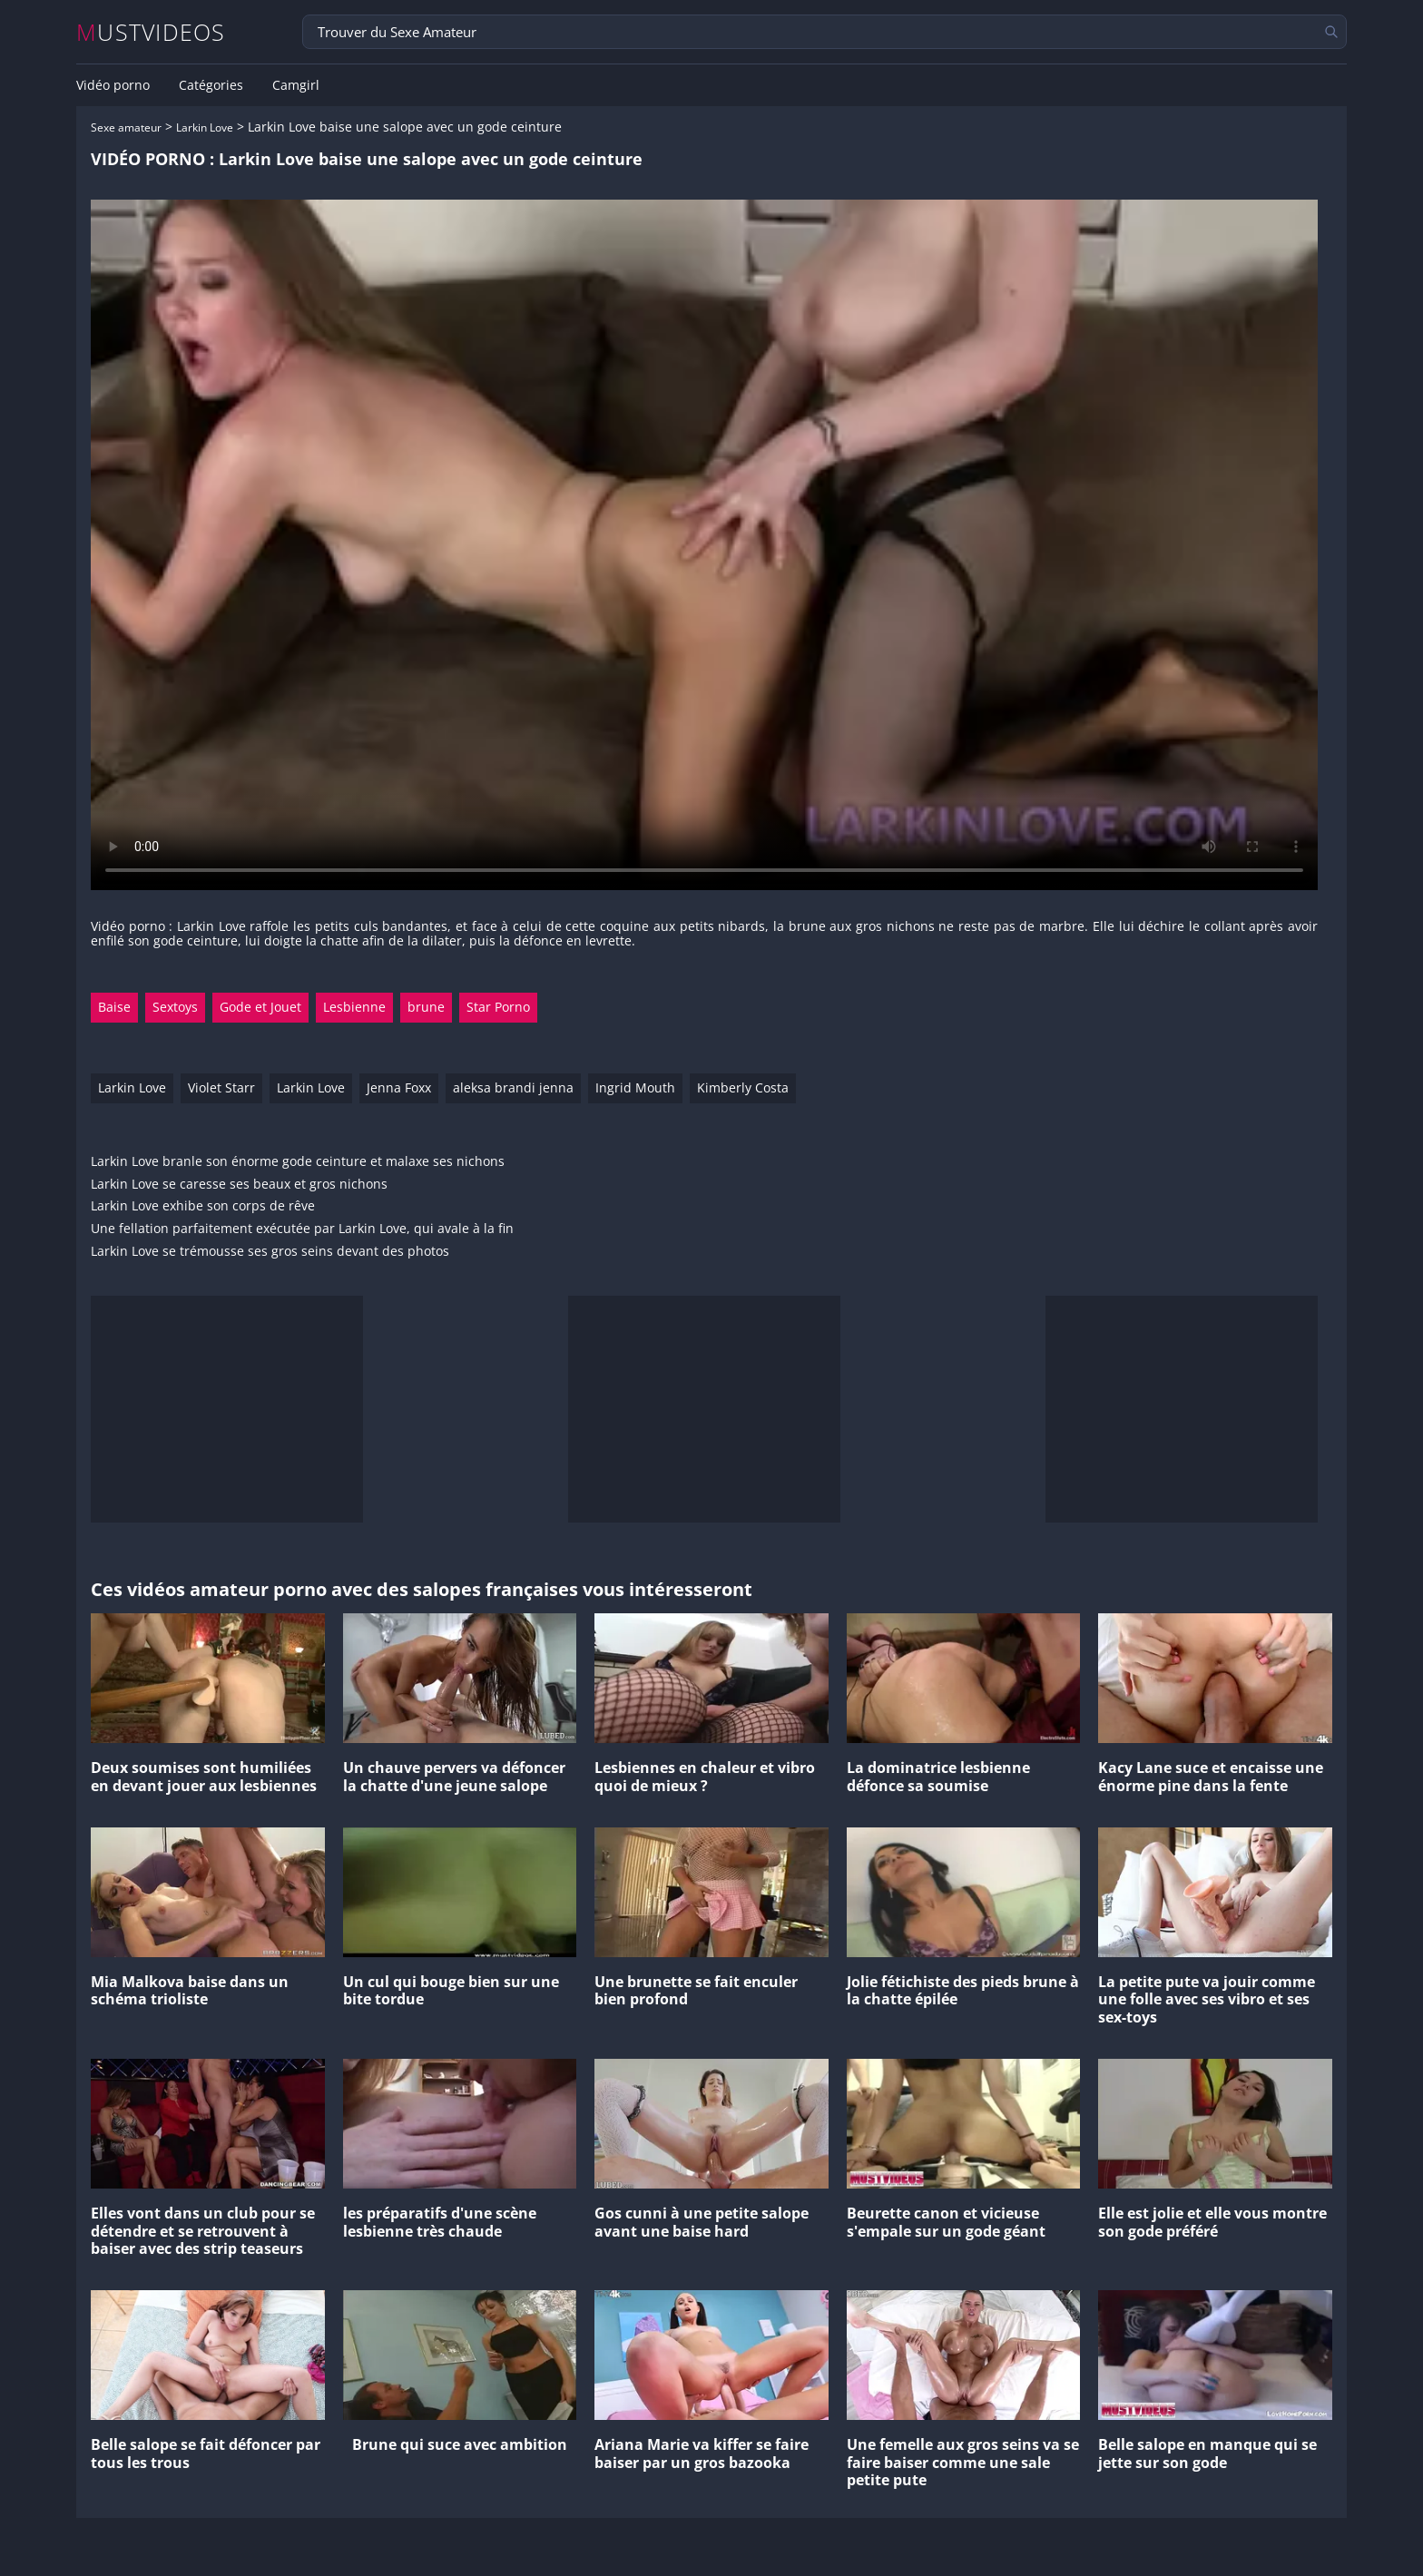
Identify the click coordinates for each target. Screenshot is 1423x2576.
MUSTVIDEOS (151, 32)
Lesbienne (354, 1006)
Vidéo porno (113, 85)
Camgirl (295, 85)
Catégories (211, 85)
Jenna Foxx (399, 1087)
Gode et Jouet (260, 1006)
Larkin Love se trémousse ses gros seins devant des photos (270, 1251)
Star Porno (498, 1006)
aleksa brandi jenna (513, 1087)
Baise (114, 1006)
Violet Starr (221, 1087)
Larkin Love (204, 127)
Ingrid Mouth (635, 1087)
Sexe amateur (126, 127)
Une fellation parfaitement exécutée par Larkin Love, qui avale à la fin (302, 1229)
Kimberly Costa (743, 1087)
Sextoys (175, 1006)
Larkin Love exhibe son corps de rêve (203, 1206)
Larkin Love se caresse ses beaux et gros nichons (239, 1184)
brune (426, 1006)
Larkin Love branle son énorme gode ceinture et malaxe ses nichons (298, 1162)
